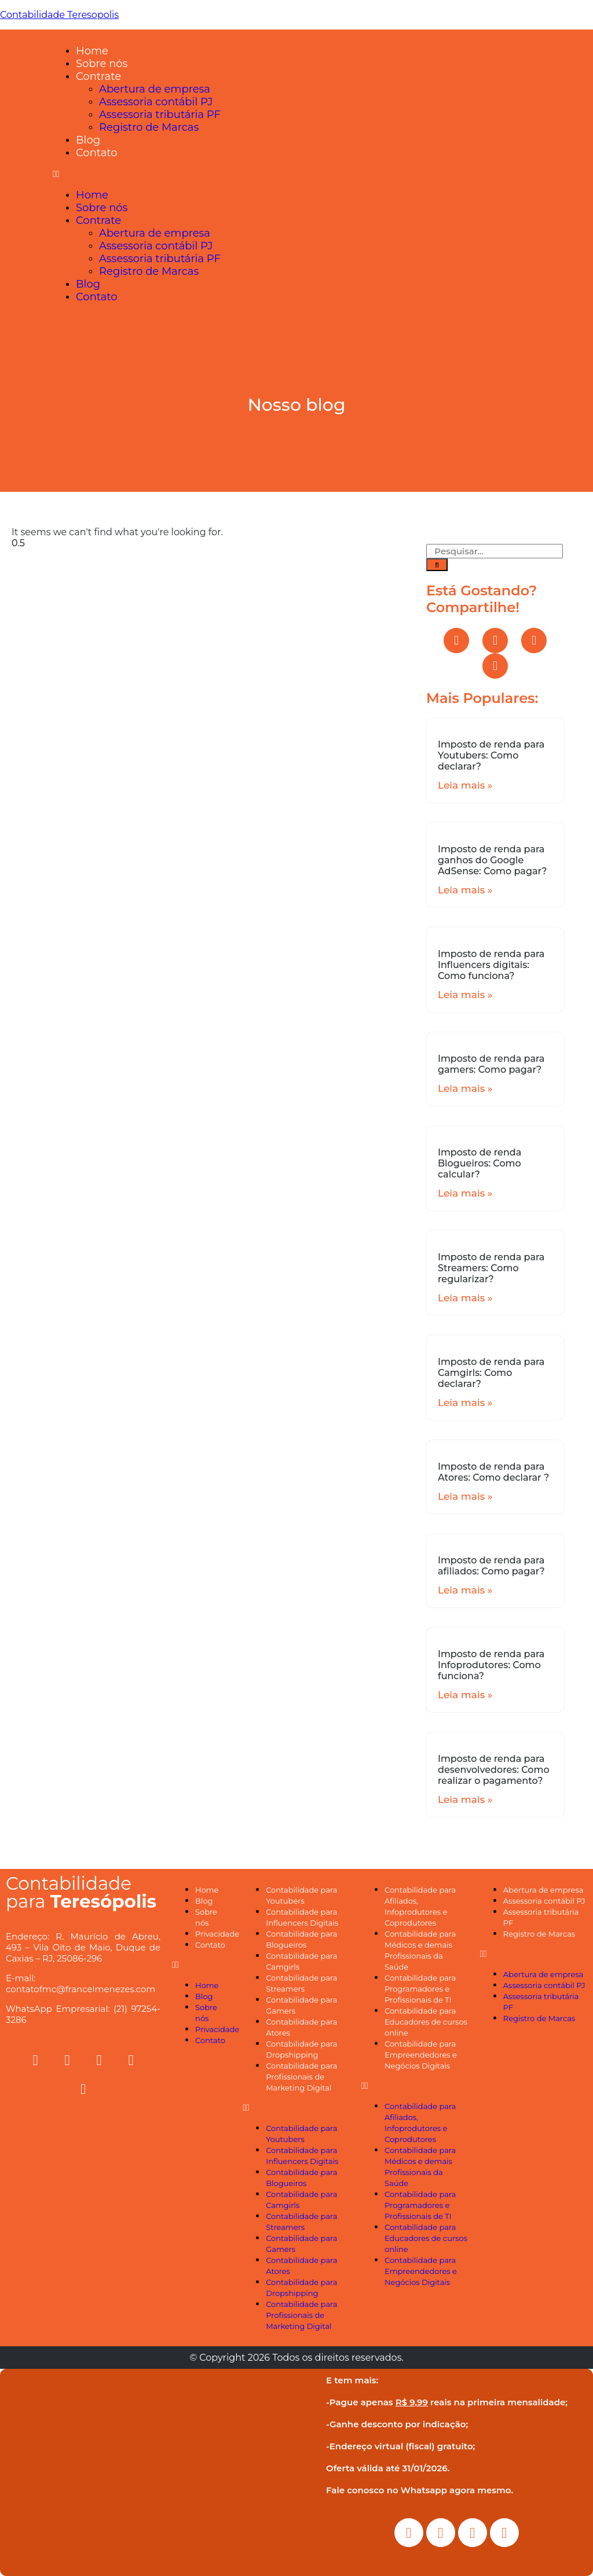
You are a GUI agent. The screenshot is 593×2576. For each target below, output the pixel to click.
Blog (88, 140)
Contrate (98, 76)
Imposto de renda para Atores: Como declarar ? (493, 1472)
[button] (320, 173)
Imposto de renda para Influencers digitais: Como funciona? (491, 964)
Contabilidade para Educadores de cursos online (426, 2021)
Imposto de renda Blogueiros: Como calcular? (479, 1163)
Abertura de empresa (154, 89)
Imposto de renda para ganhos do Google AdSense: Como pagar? (492, 860)
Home (92, 51)
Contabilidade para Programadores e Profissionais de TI (420, 1988)
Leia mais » (465, 785)
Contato (97, 152)
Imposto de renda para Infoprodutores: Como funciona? (491, 1664)
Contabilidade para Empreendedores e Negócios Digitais (421, 2054)
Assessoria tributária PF (160, 114)
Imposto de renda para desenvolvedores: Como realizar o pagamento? (494, 1769)
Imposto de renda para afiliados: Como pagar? (491, 1566)
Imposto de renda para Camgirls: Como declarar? (491, 1372)
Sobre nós (101, 63)
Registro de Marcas (149, 127)
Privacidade (217, 1933)
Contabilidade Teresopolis (59, 14)
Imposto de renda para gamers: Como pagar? (491, 1064)
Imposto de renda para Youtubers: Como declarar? (491, 755)
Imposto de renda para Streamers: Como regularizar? (491, 1268)
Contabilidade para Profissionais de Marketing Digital (301, 2076)
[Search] (437, 564)
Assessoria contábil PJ (156, 101)
